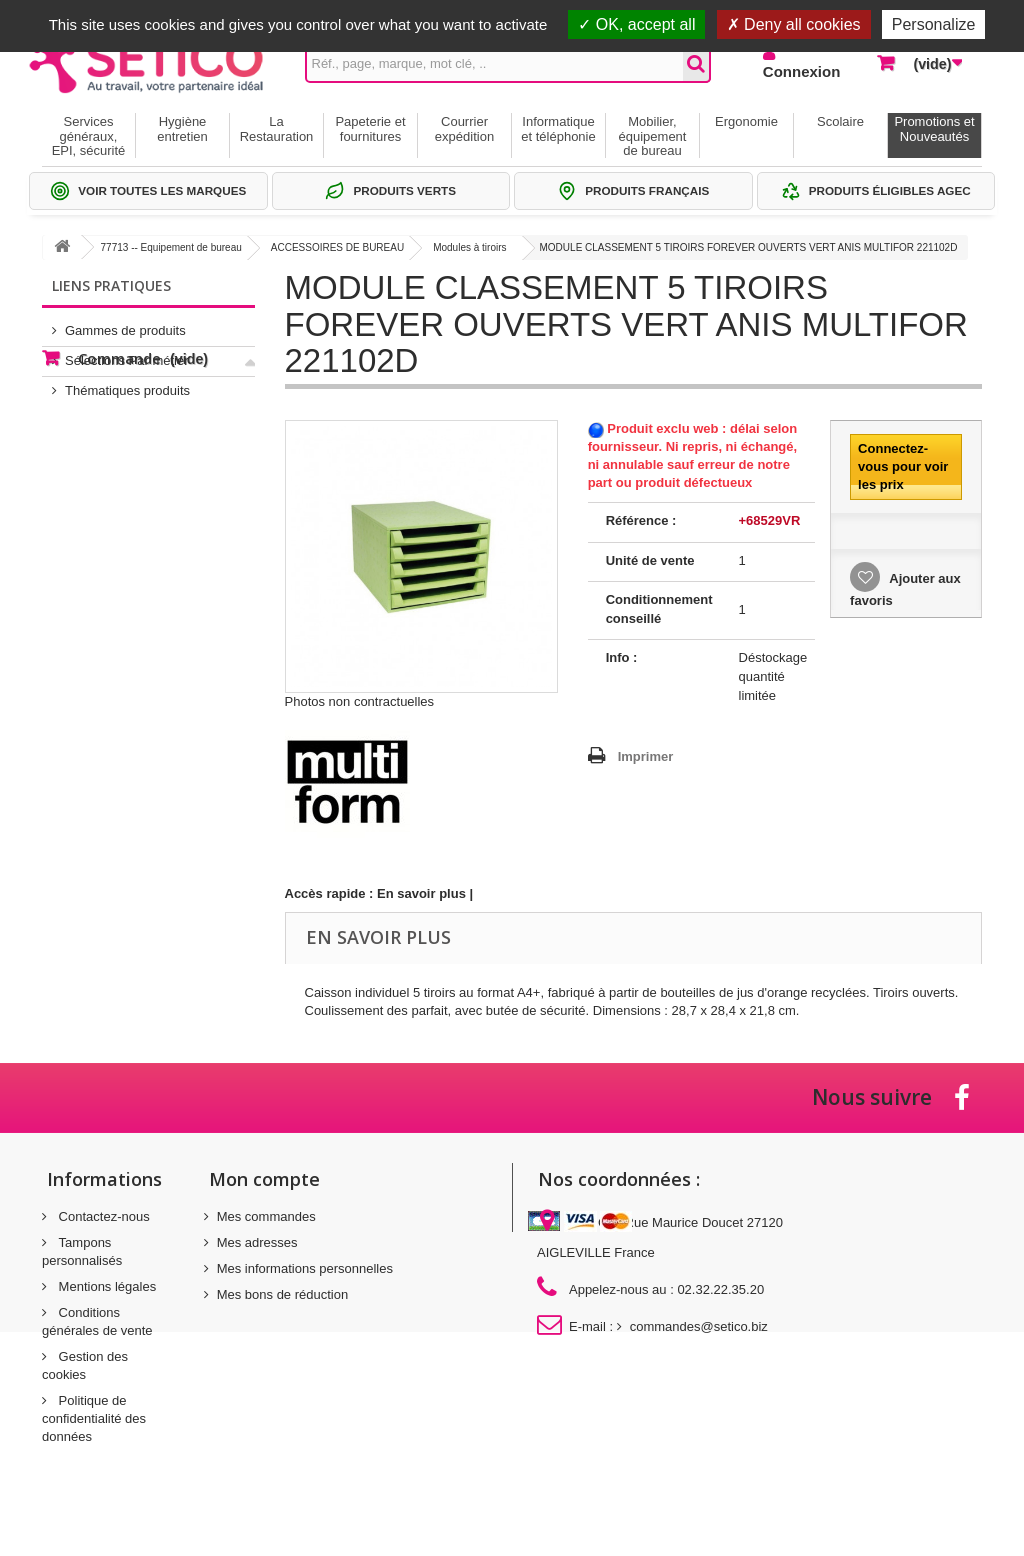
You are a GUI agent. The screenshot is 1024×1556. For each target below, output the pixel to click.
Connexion (802, 71)
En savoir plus (421, 893)
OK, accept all (636, 24)
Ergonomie (746, 121)
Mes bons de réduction (283, 1294)
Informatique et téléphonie (558, 128)
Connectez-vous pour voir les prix (903, 466)
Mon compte (264, 1179)
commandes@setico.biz (699, 1326)
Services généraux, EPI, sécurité (89, 136)
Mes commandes (266, 1216)
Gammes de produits (125, 322)
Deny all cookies (794, 24)
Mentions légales (105, 1286)
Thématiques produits (127, 382)
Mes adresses (257, 1242)
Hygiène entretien (182, 128)
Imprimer (646, 756)
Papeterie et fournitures (370, 128)
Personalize (934, 24)
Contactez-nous (102, 1216)
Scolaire (840, 121)
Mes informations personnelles (305, 1268)
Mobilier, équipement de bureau (653, 136)
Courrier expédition (464, 128)
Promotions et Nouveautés (934, 128)
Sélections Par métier (127, 352)
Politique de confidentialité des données (94, 1418)
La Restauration (277, 128)
